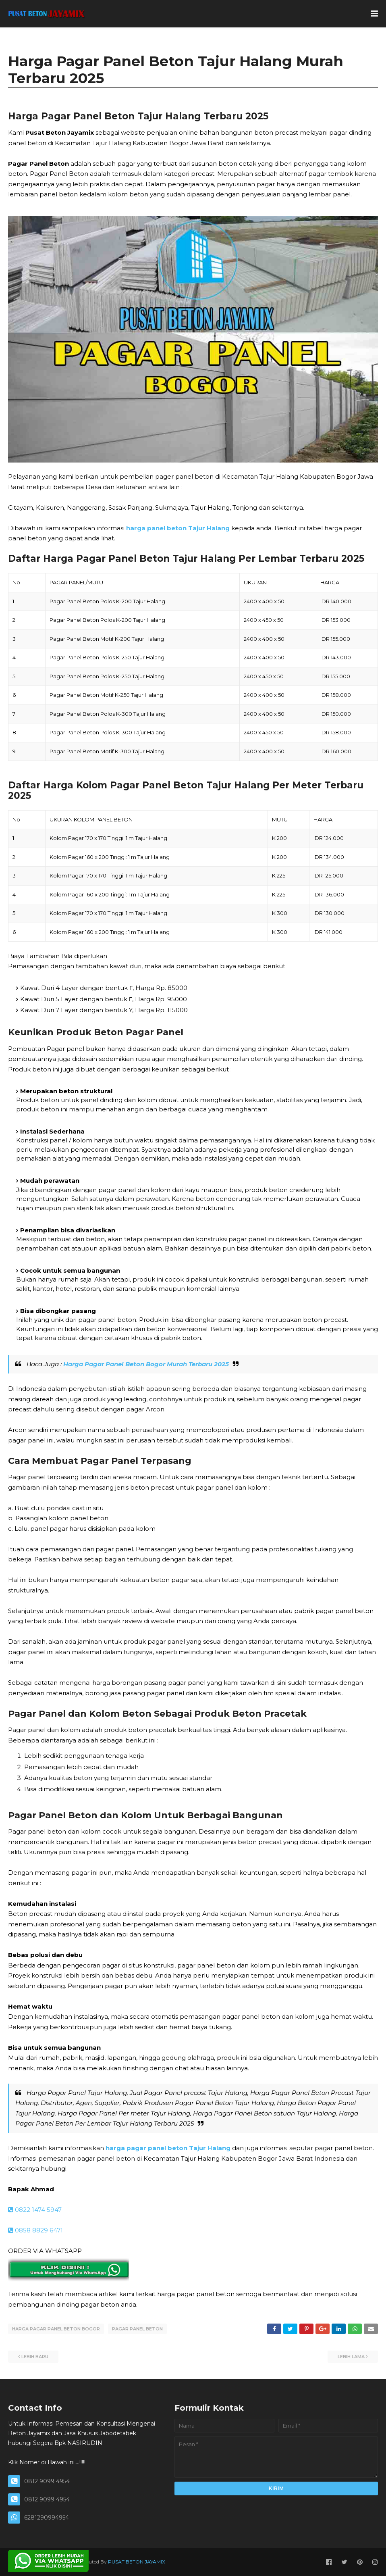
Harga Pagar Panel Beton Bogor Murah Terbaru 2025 (146, 1364)
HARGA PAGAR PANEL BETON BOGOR (56, 2329)
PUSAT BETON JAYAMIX (136, 2561)
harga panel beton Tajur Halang (178, 528)
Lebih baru (34, 2356)
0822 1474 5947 (35, 2209)
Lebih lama (351, 2356)
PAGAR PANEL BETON (137, 2329)
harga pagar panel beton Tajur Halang (168, 2148)
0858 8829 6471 (35, 2230)
